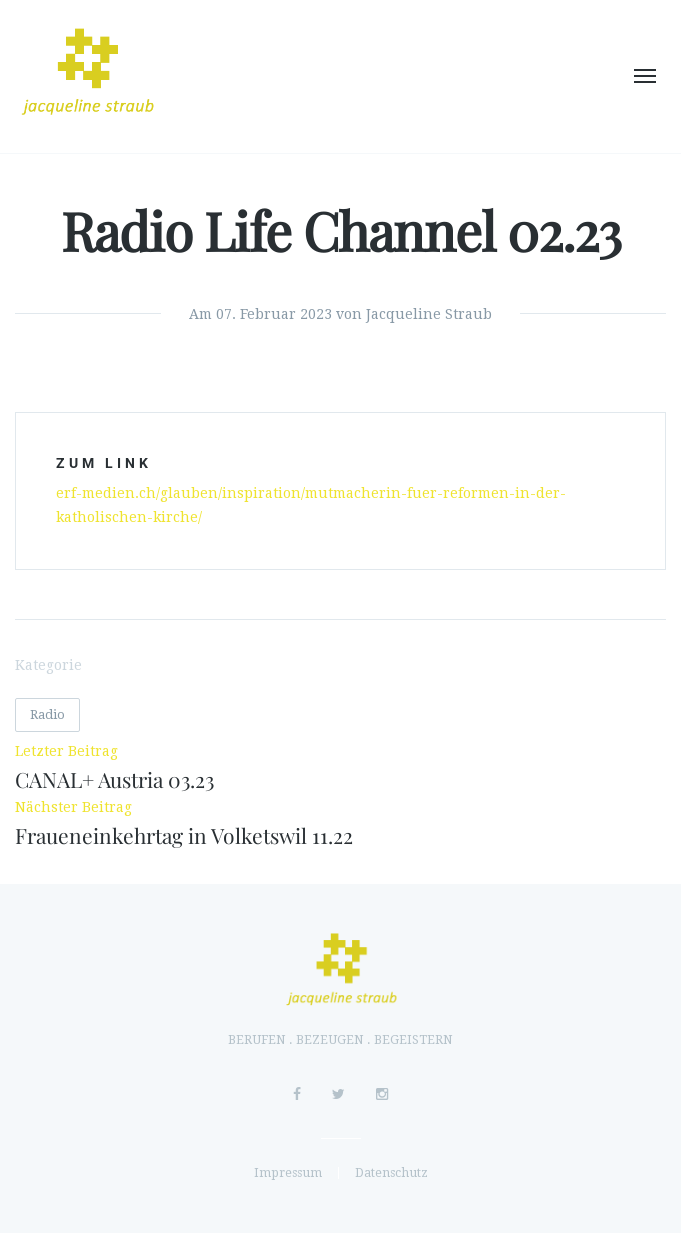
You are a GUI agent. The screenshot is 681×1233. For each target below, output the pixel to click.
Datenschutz (391, 1173)
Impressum (288, 1173)
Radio (47, 714)
